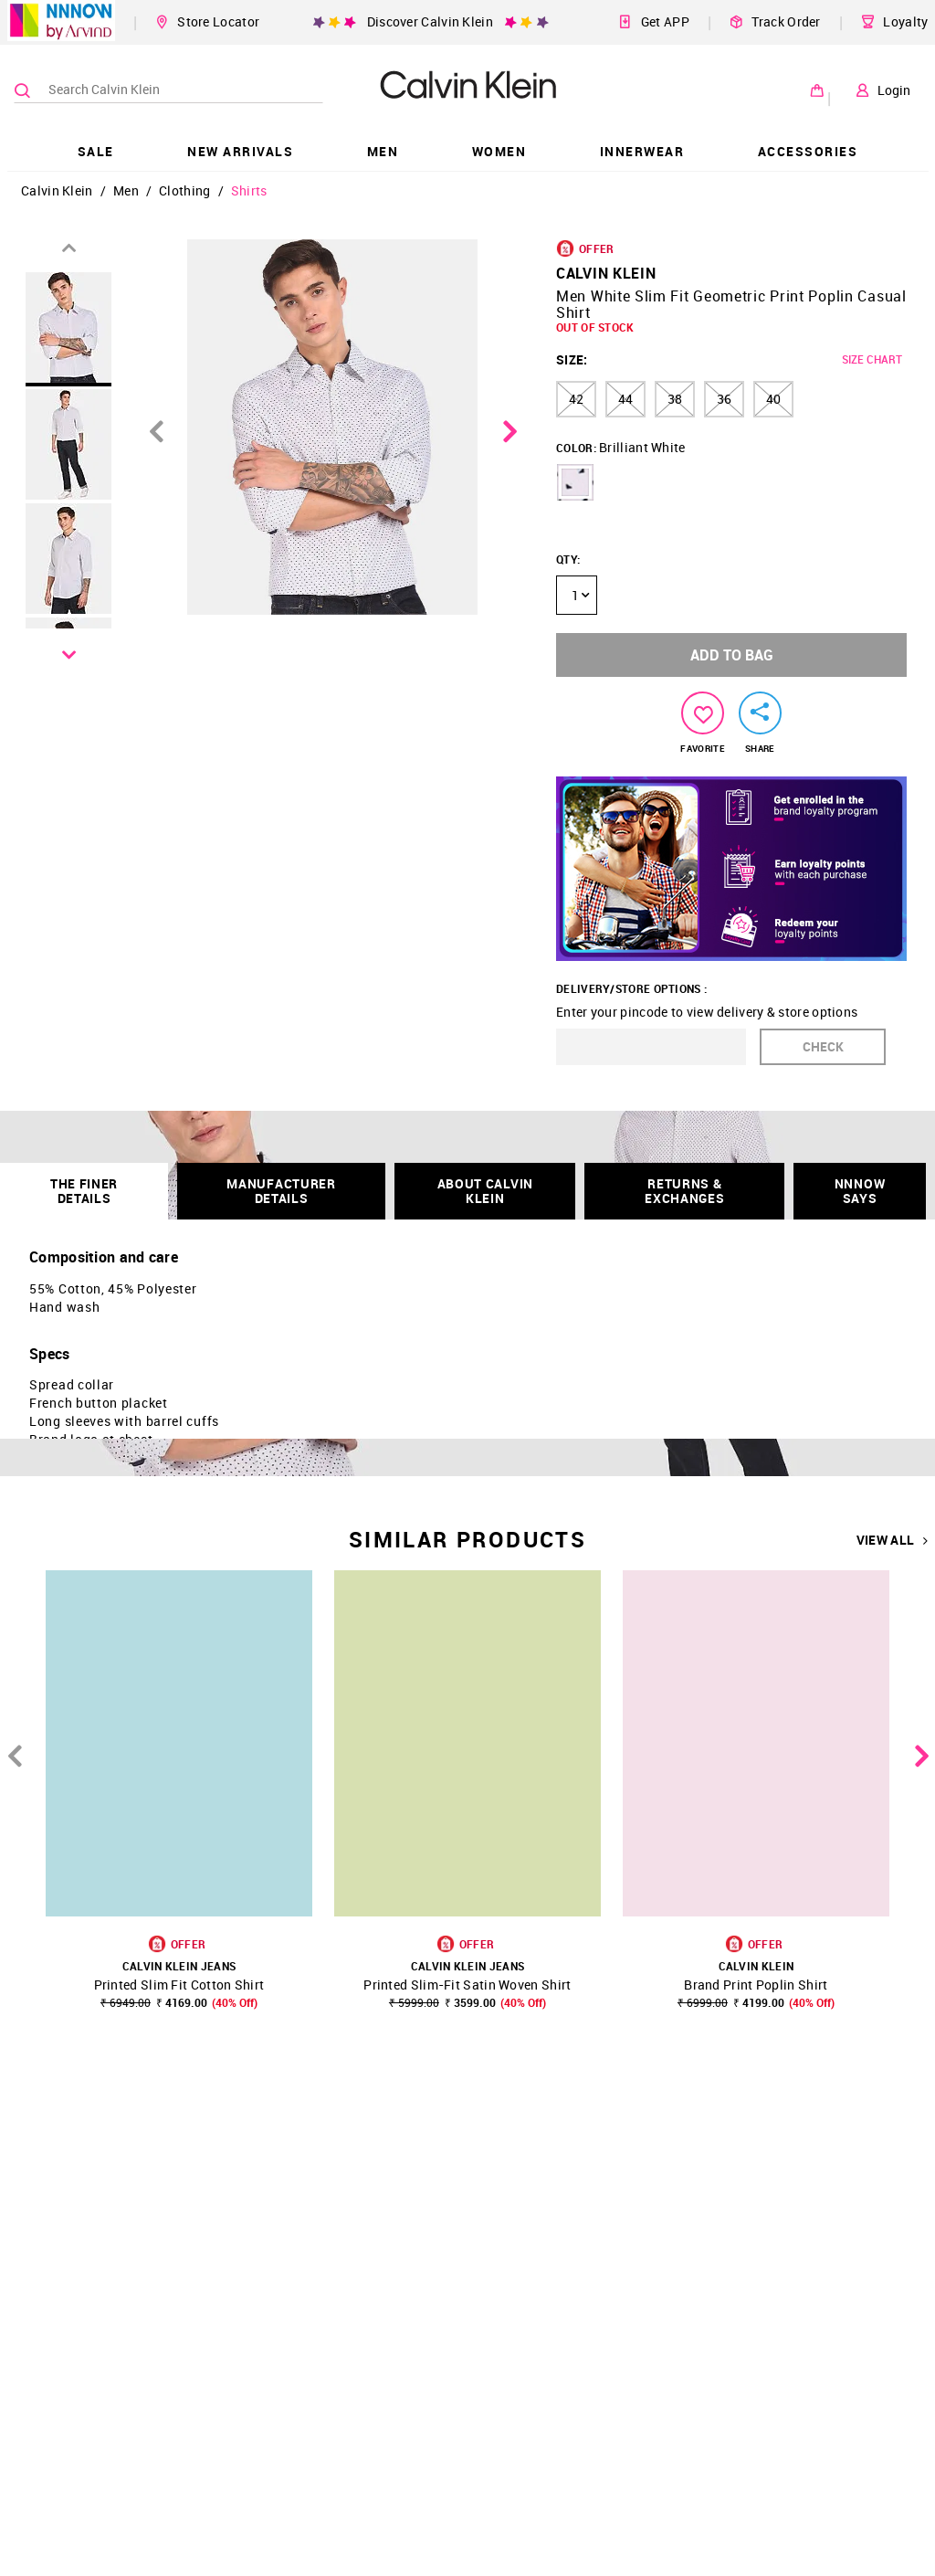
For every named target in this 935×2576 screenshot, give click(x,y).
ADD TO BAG (731, 655)
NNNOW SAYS (860, 1191)
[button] (575, 482)
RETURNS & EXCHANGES (684, 1191)
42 (576, 398)
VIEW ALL (892, 1540)
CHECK (823, 1046)
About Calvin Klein (485, 1191)
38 (674, 398)
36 (724, 398)
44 (625, 398)
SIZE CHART (872, 359)
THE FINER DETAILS (84, 1191)
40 (773, 398)
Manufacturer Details (280, 1191)
